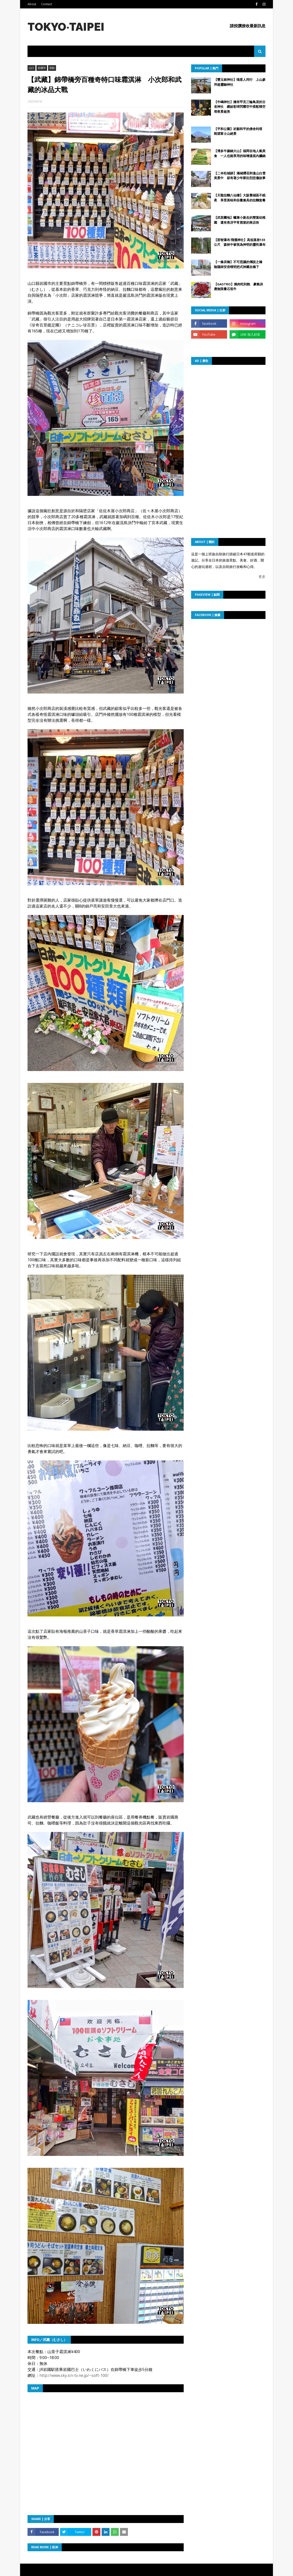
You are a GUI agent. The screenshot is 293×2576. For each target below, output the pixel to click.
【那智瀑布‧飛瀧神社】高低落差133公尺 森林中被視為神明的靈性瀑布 (239, 242)
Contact (46, 4)
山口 (31, 67)
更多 (262, 576)
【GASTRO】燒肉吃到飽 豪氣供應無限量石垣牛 (238, 286)
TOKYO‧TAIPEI (66, 26)
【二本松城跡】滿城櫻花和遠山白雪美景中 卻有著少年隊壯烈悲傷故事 (239, 175)
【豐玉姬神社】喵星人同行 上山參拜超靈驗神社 (239, 82)
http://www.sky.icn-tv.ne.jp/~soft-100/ (74, 2375)
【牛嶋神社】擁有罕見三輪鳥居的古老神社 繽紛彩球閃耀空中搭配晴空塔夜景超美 (239, 107)
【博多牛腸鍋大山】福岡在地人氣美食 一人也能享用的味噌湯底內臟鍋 (239, 153)
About (32, 4)
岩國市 (42, 67)
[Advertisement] (228, 407)
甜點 (52, 67)
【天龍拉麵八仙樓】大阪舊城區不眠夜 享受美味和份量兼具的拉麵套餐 (239, 197)
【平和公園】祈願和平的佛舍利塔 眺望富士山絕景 (239, 131)
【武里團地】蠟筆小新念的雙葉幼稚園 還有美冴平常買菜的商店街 (239, 220)
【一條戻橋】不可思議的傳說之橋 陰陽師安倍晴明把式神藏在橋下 (239, 264)
